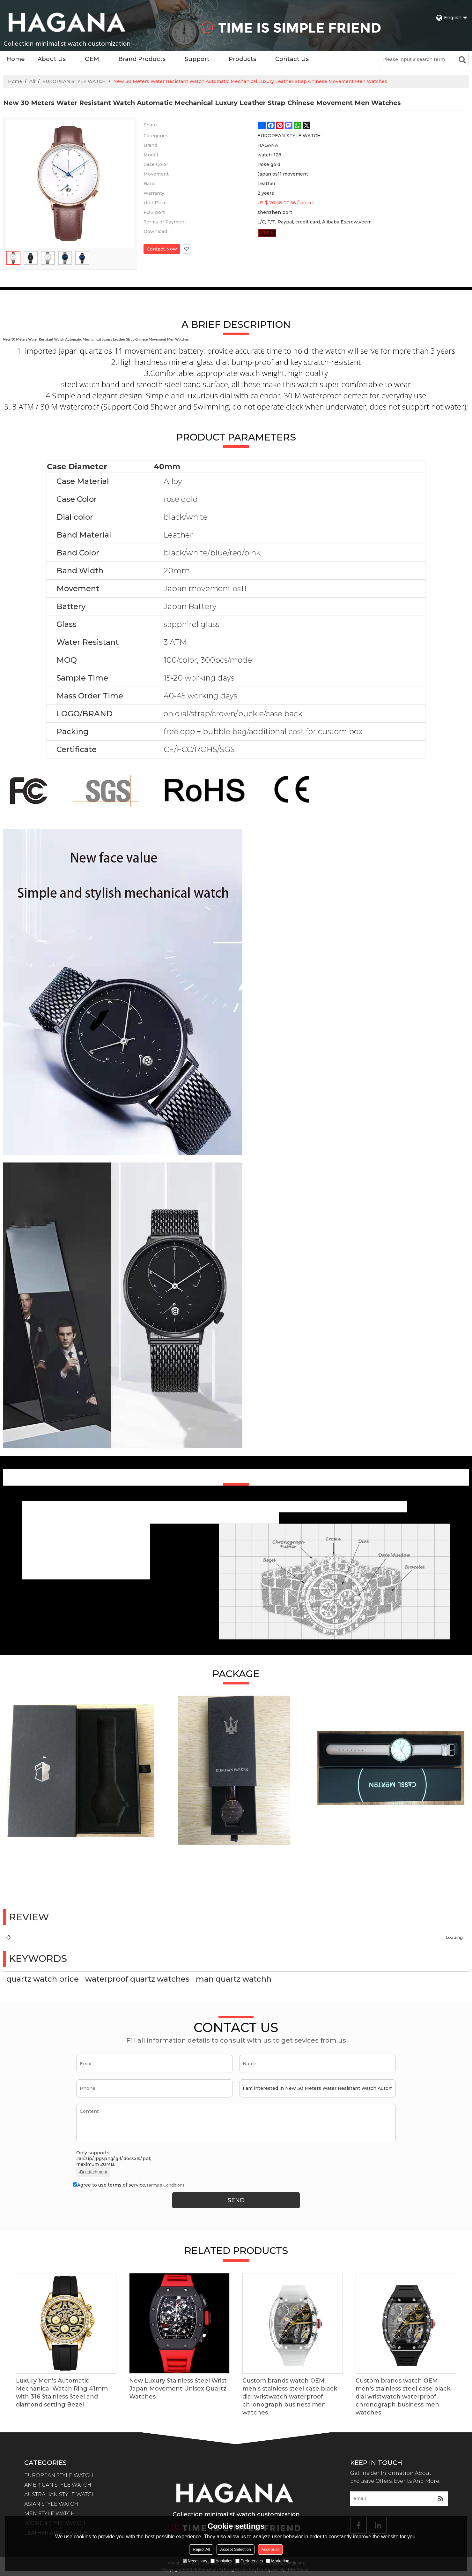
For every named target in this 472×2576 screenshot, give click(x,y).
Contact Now (162, 249)
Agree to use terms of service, (128, 2185)
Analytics (221, 2560)
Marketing (277, 2560)
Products (242, 59)
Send (236, 2200)
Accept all (270, 2549)
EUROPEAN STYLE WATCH (74, 81)
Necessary (195, 2560)
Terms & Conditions (165, 2185)
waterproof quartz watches (137, 1979)
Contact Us (292, 59)
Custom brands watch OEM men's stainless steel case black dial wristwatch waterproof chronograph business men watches (289, 2396)
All (32, 81)
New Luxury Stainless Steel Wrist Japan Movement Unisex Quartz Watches (178, 2388)
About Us (52, 59)
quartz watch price (42, 1979)
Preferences (249, 2560)
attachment (93, 2171)
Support (197, 59)
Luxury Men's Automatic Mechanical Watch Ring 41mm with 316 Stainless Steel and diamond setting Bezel (62, 2392)
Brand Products (142, 59)
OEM (92, 59)
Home (15, 59)
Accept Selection (235, 2549)
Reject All (201, 2549)
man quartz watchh (233, 1979)
